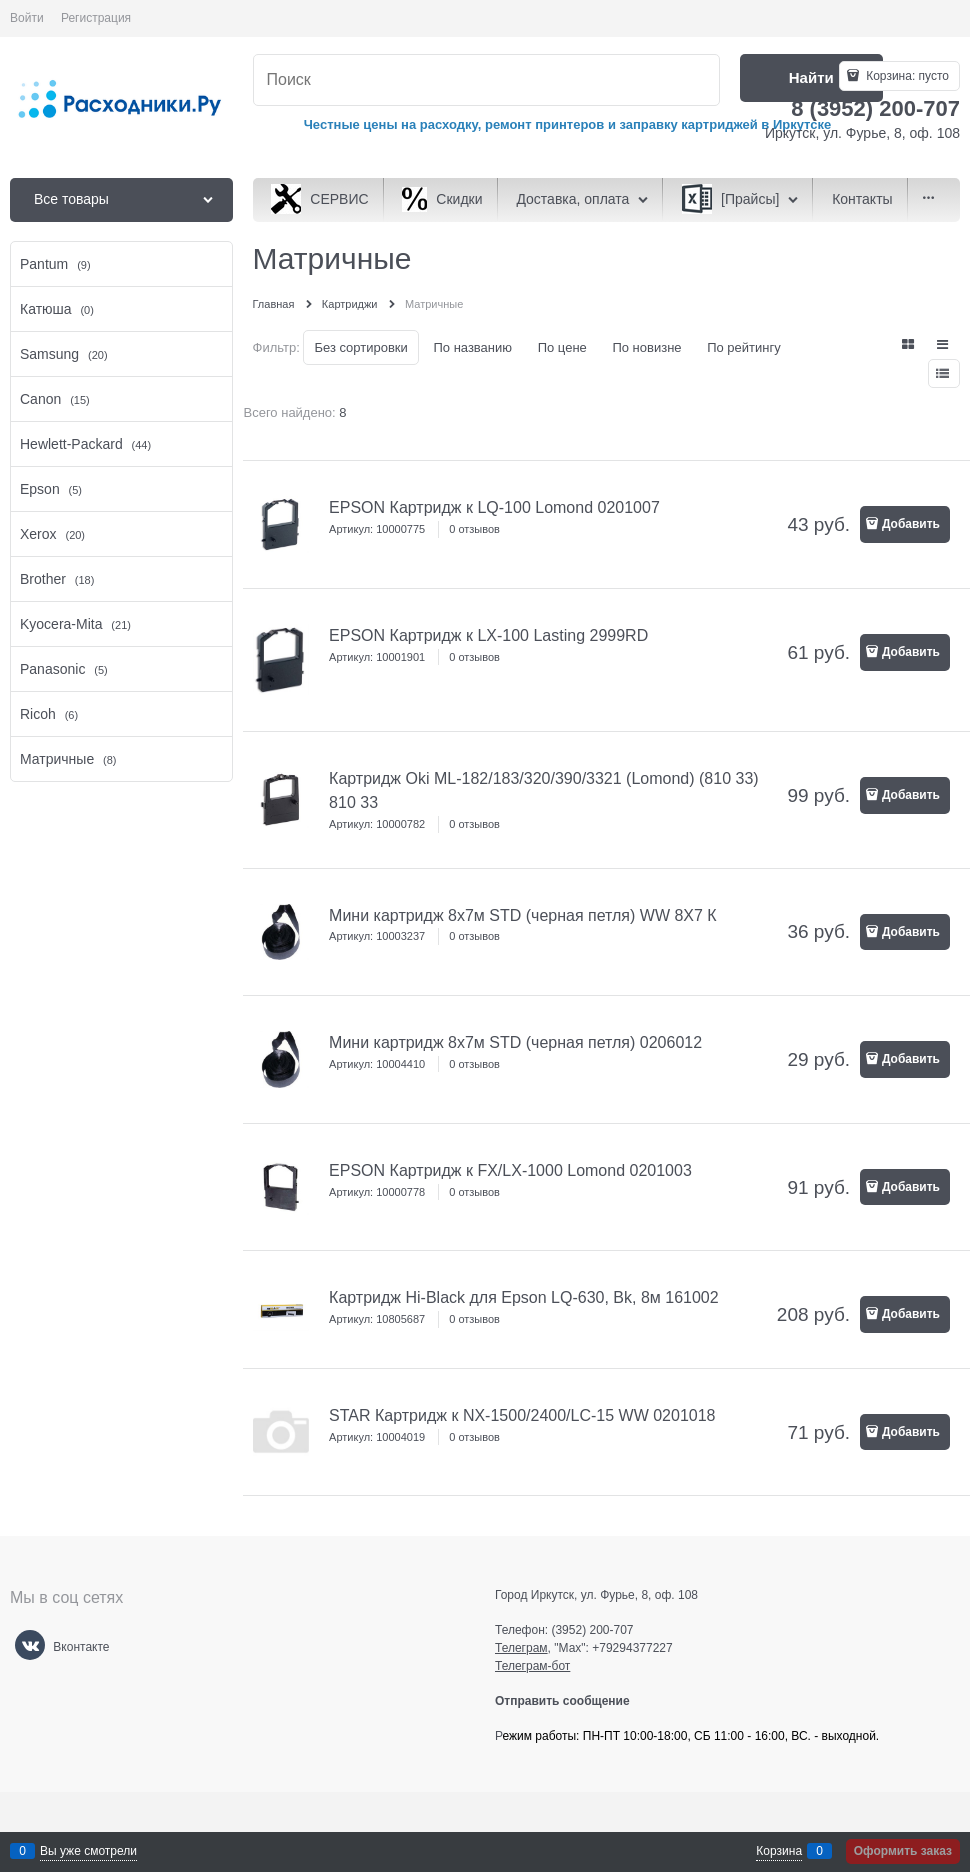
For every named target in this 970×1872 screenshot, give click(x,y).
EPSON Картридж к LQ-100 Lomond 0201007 (494, 507)
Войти (27, 18)
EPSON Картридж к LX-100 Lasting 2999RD (488, 635)
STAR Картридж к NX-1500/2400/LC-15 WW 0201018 (522, 1415)
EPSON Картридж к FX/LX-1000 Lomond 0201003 (510, 1170)
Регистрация (96, 18)
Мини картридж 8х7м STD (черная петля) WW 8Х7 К (523, 915)
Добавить (911, 524)
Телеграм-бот (532, 1666)
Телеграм (521, 1648)
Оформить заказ (903, 1851)
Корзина (779, 1851)
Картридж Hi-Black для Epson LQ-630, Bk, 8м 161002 (524, 1297)
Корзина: (906, 76)
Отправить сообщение (570, 1701)
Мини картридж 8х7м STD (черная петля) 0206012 (515, 1042)
